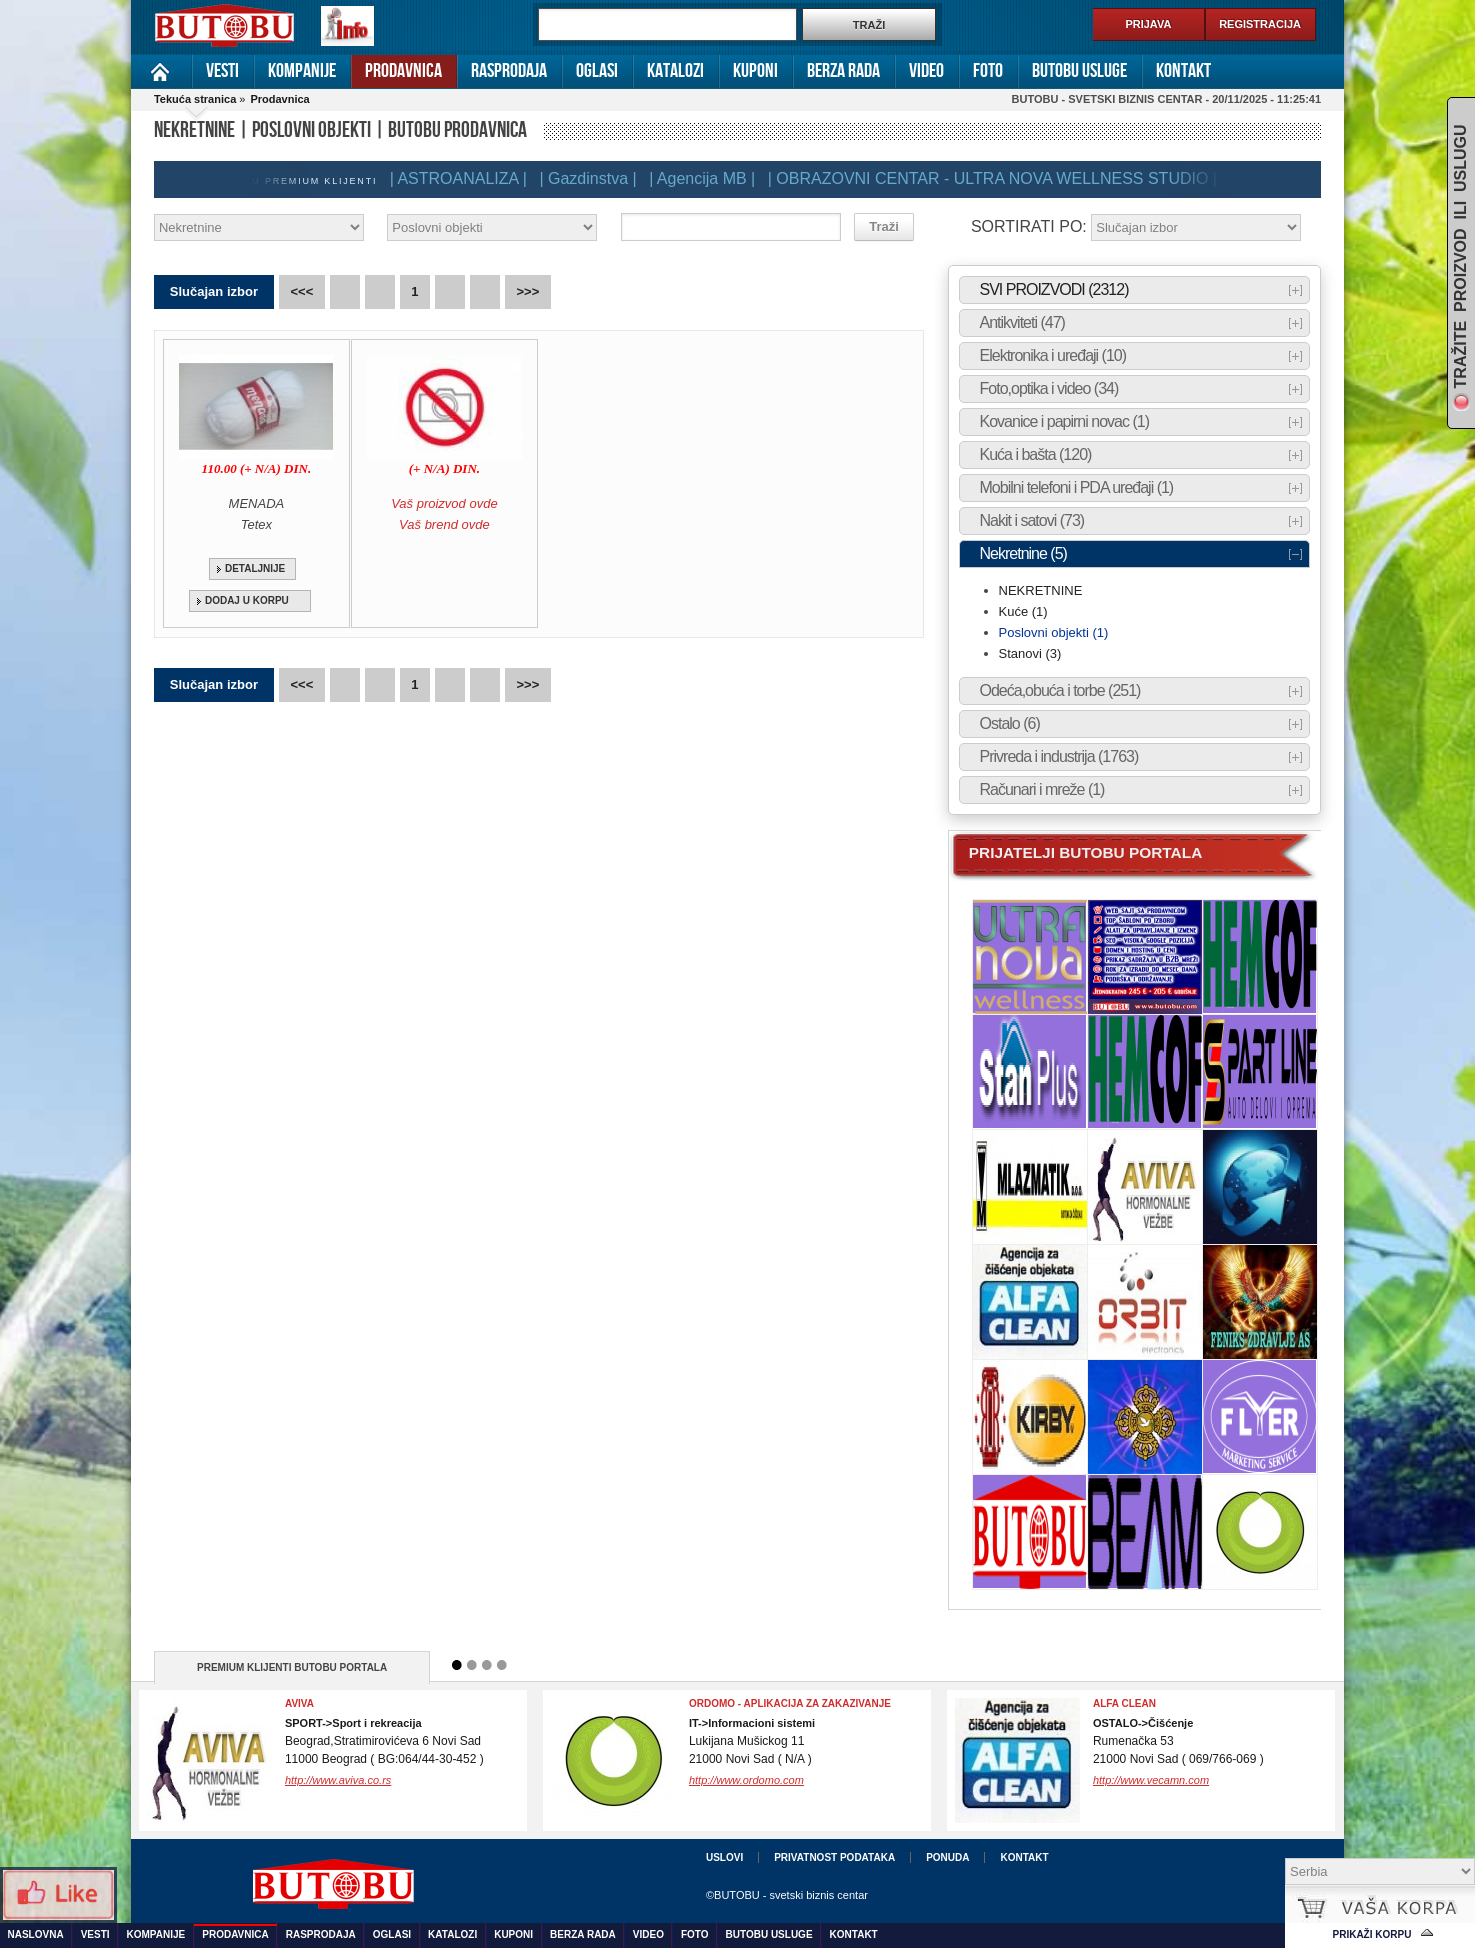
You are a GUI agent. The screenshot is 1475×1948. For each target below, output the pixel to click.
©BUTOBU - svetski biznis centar (787, 1895)
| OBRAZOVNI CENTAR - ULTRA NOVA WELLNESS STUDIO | (999, 178)
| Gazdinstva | (594, 178)
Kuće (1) (1023, 611)
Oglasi (597, 71)
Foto (988, 71)
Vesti (222, 71)
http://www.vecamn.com (1151, 1780)
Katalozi (675, 71)
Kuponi (755, 71)
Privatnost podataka (834, 1857)
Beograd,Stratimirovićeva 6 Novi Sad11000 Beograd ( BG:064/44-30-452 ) (384, 1741)
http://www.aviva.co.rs (338, 1780)
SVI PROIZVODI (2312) (1054, 290)
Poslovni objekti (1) (1054, 632)
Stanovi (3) (1030, 653)
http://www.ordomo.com (746, 1780)
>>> (528, 291)
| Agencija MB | (709, 178)
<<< (302, 291)
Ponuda (947, 1857)
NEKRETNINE (1041, 590)
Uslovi (724, 1857)
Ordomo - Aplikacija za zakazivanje (790, 1703)
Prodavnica (403, 71)
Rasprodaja (509, 71)
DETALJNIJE (255, 568)
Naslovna (161, 71)
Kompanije (302, 71)
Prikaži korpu (1372, 1934)
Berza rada (843, 71)
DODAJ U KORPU (247, 600)
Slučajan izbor (214, 291)
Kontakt (1183, 71)
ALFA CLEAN (1124, 1703)
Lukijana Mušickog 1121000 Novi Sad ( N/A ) (752, 1741)
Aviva (299, 1703)
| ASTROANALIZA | (465, 178)
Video (926, 71)
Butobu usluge (1079, 71)
